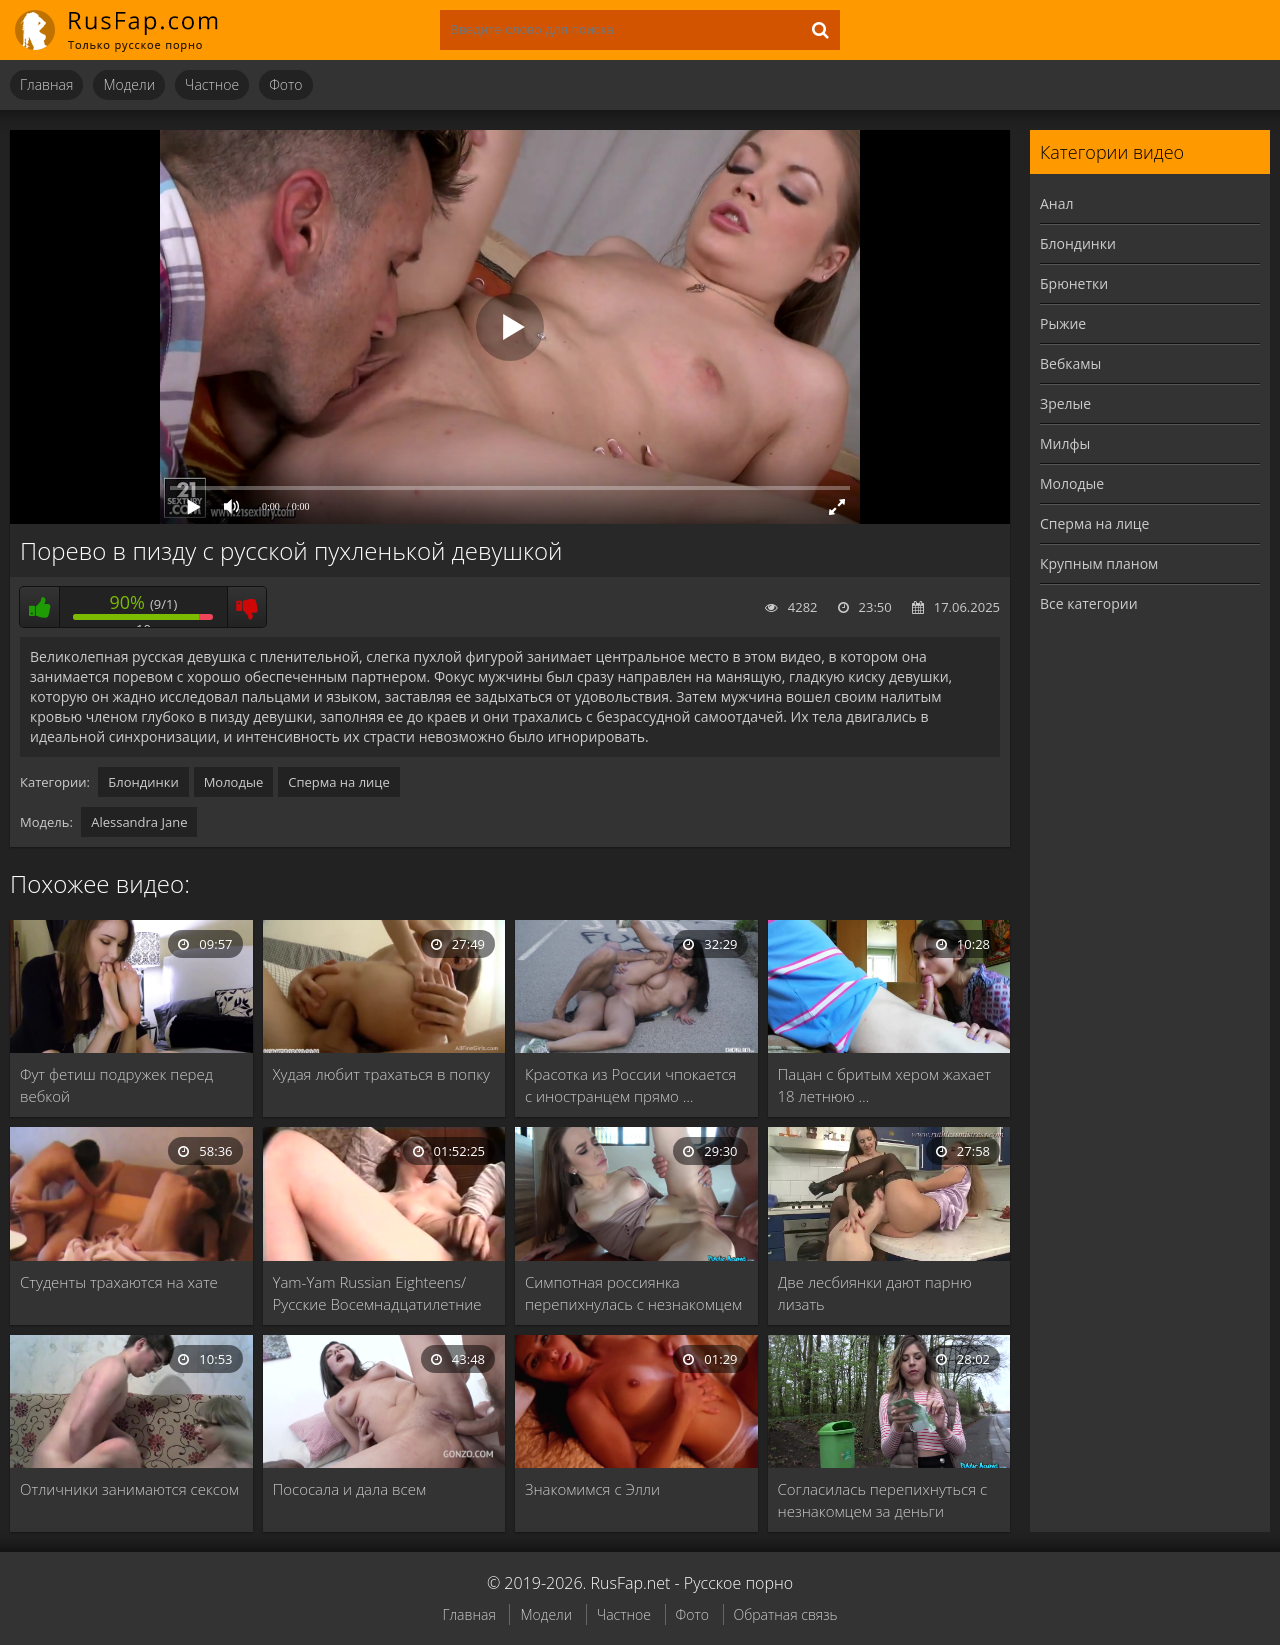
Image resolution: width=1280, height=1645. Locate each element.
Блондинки (143, 782)
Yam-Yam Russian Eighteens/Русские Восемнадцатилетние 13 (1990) (377, 1293)
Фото (285, 84)
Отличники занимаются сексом (129, 1489)
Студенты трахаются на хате (119, 1282)
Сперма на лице (339, 782)
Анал (1057, 203)
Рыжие (1063, 323)
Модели (129, 84)
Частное (212, 84)
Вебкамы (1070, 363)
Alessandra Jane (139, 822)
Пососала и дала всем (350, 1489)
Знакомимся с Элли (592, 1489)
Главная (46, 84)
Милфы (1065, 443)
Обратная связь (786, 1614)
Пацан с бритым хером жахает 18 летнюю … (884, 1085)
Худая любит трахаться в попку (381, 1074)
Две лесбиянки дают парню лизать (875, 1293)
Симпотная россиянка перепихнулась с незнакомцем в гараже (633, 1293)
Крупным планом (1099, 563)
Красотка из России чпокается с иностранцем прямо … (631, 1085)
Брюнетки (1074, 283)
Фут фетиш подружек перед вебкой (116, 1085)
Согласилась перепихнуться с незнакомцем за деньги (883, 1500)
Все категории (1089, 603)
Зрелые (1065, 403)
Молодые (234, 782)
